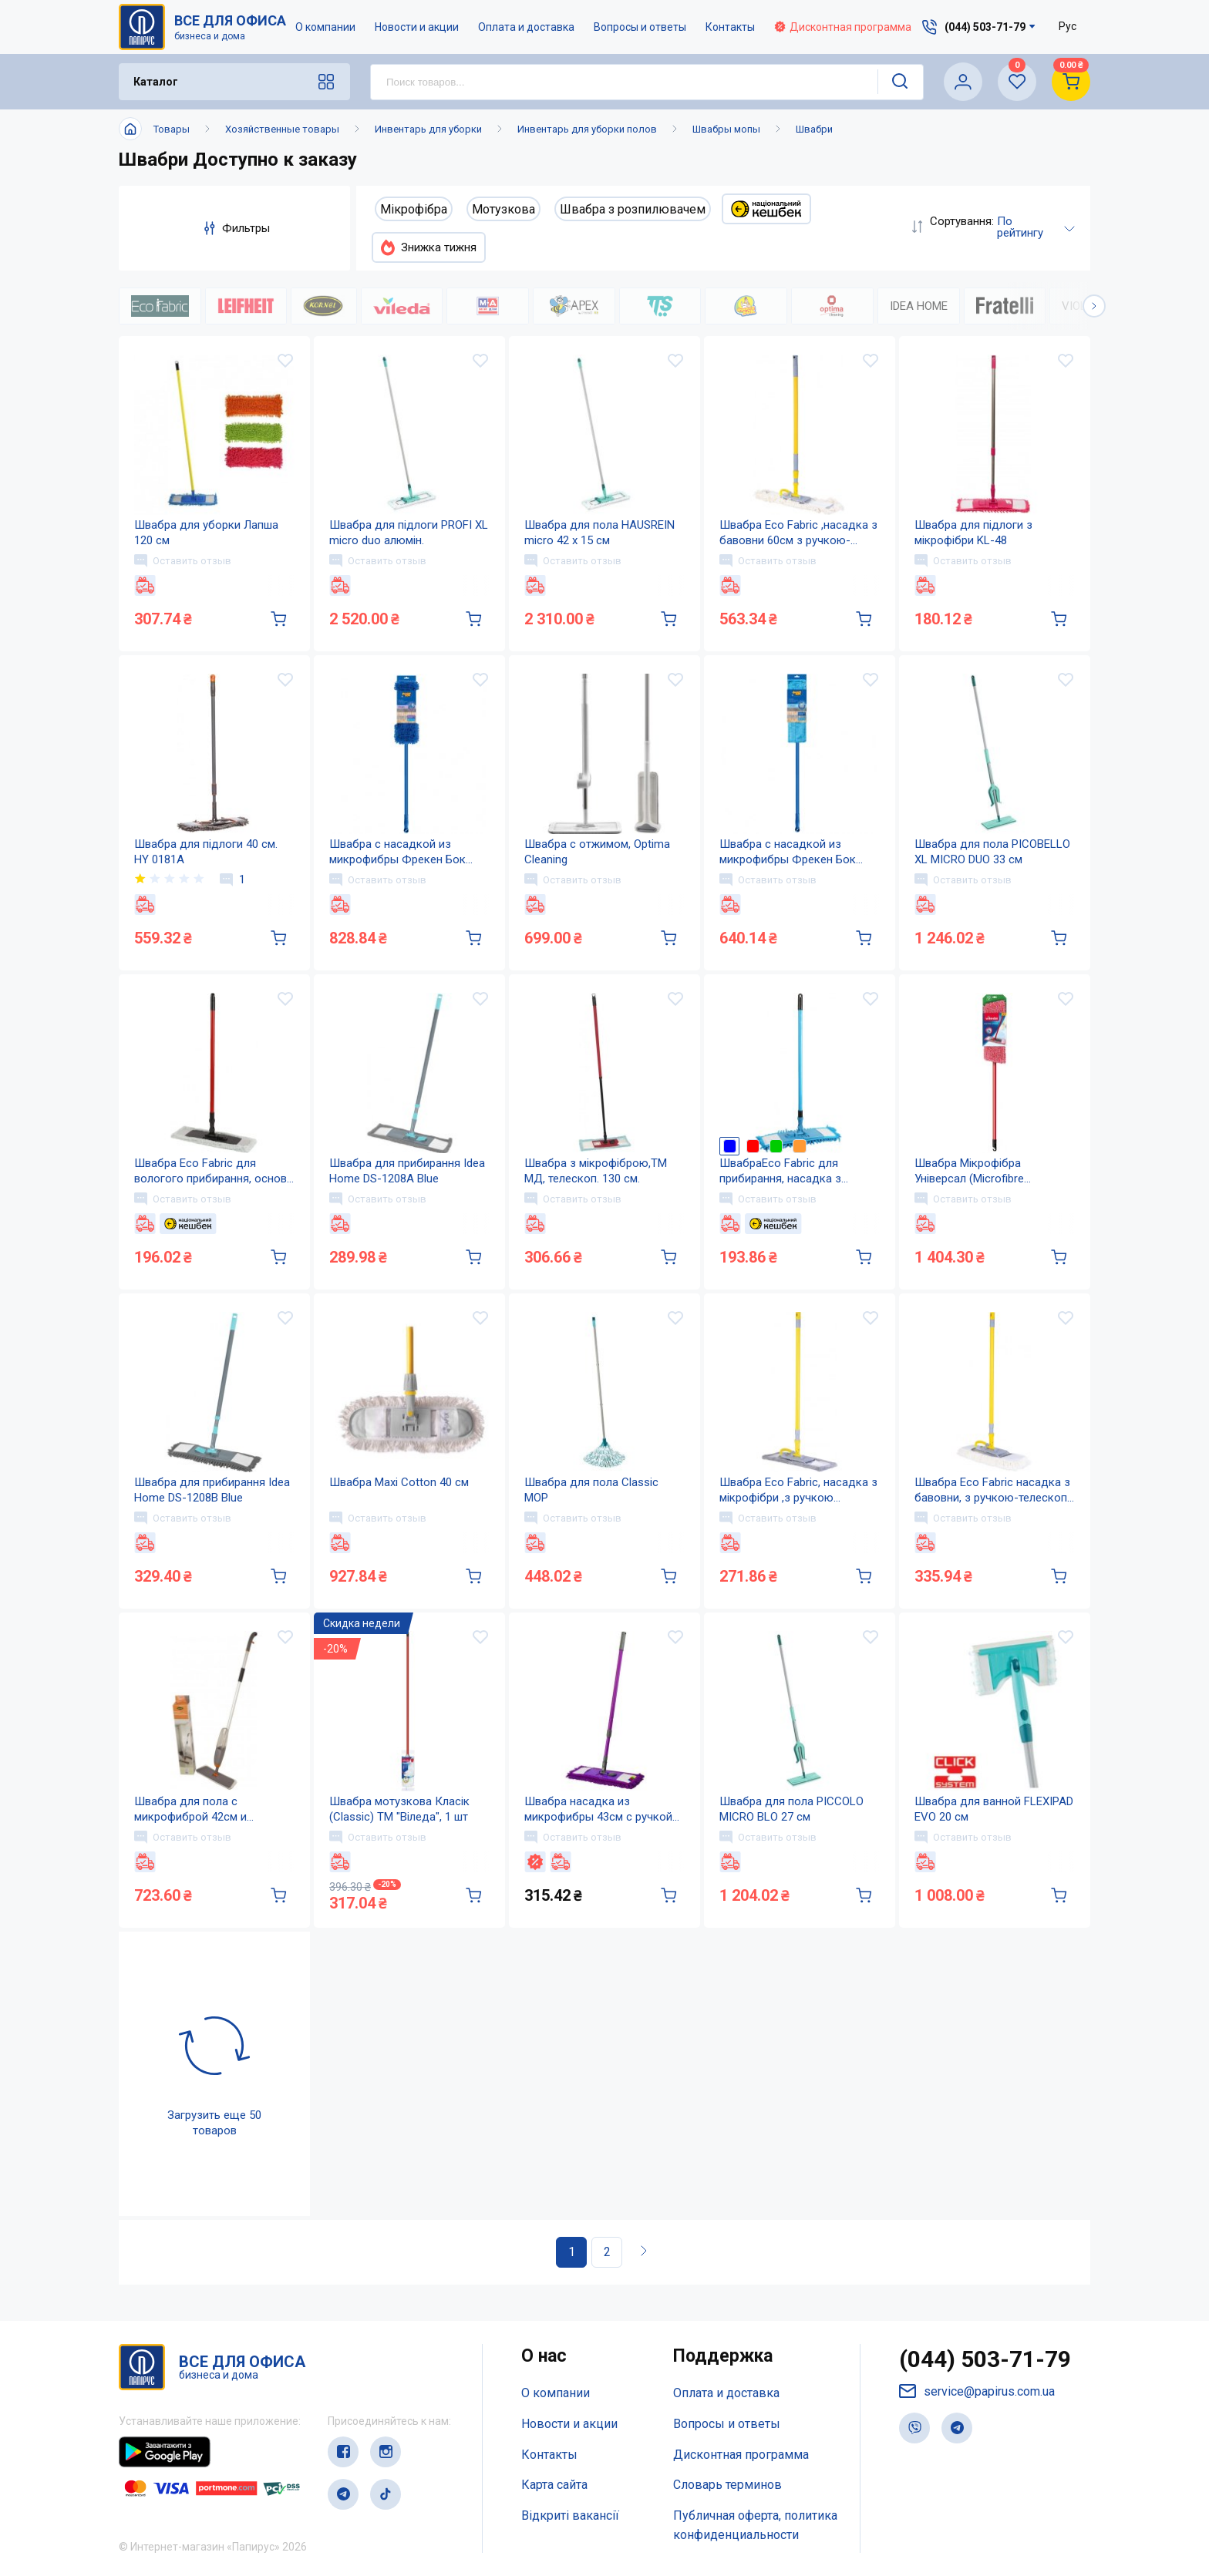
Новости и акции (417, 27)
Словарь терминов (727, 2484)
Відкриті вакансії (570, 2515)
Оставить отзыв (182, 560)
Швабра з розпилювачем (633, 209)
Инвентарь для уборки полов (587, 129)
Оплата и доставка (526, 27)
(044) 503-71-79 (985, 2359)
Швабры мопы (726, 129)
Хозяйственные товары (282, 129)
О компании (325, 27)
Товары (171, 129)
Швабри (814, 129)
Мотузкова (503, 209)
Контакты (730, 27)
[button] (1094, 306)
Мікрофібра (413, 209)
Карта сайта (554, 2484)
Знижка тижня (429, 247)
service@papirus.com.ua (977, 2391)
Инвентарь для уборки (428, 129)
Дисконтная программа (842, 27)
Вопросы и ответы (640, 27)
